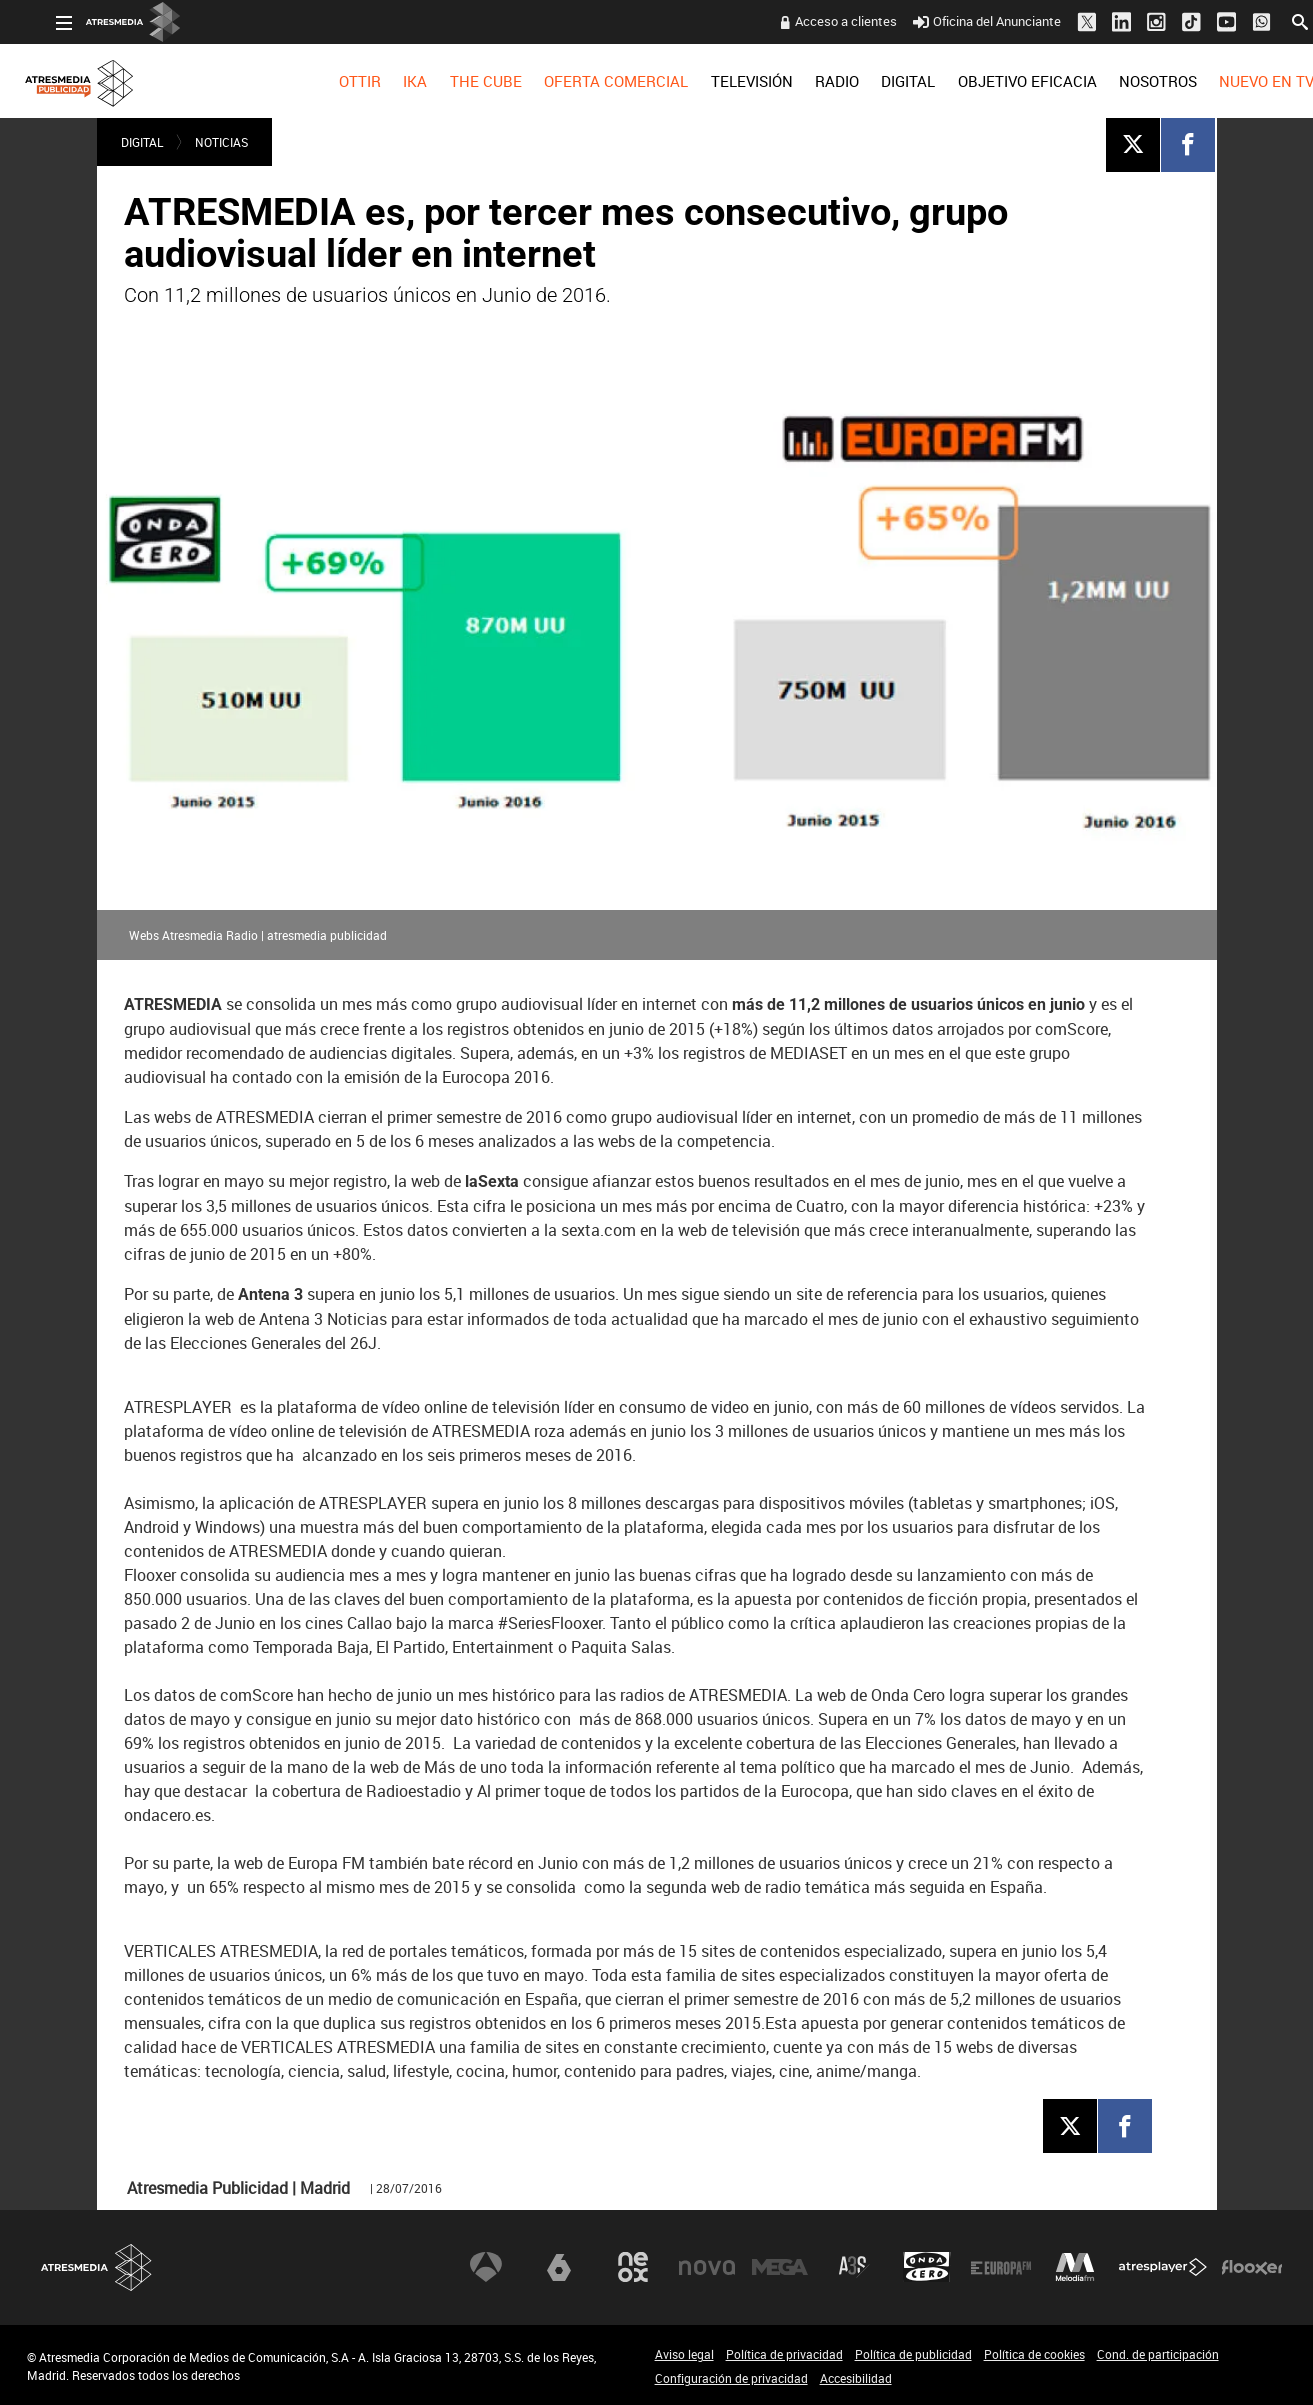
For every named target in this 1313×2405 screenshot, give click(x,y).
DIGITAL (879, 81)
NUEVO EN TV (1237, 81)
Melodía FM (1075, 2267)
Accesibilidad (856, 2378)
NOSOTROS (1129, 81)
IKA (386, 81)
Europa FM (1001, 2267)
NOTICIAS (221, 142)
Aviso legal (684, 2354)
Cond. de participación (1158, 2354)
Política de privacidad (784, 2354)
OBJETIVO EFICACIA (998, 81)
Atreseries (854, 2267)
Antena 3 (486, 2267)
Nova (707, 2267)
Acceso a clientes (817, 21)
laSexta (559, 2267)
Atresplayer (1163, 2267)
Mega (780, 2267)
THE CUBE (457, 81)
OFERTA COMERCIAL (587, 81)
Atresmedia (97, 2267)
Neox (633, 2267)
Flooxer (1252, 2267)
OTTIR (331, 81)
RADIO (808, 81)
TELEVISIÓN (722, 81)
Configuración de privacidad (731, 2378)
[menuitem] (331, 81)
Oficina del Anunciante (957, 21)
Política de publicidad (913, 2354)
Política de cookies (1034, 2354)
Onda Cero (927, 2267)
